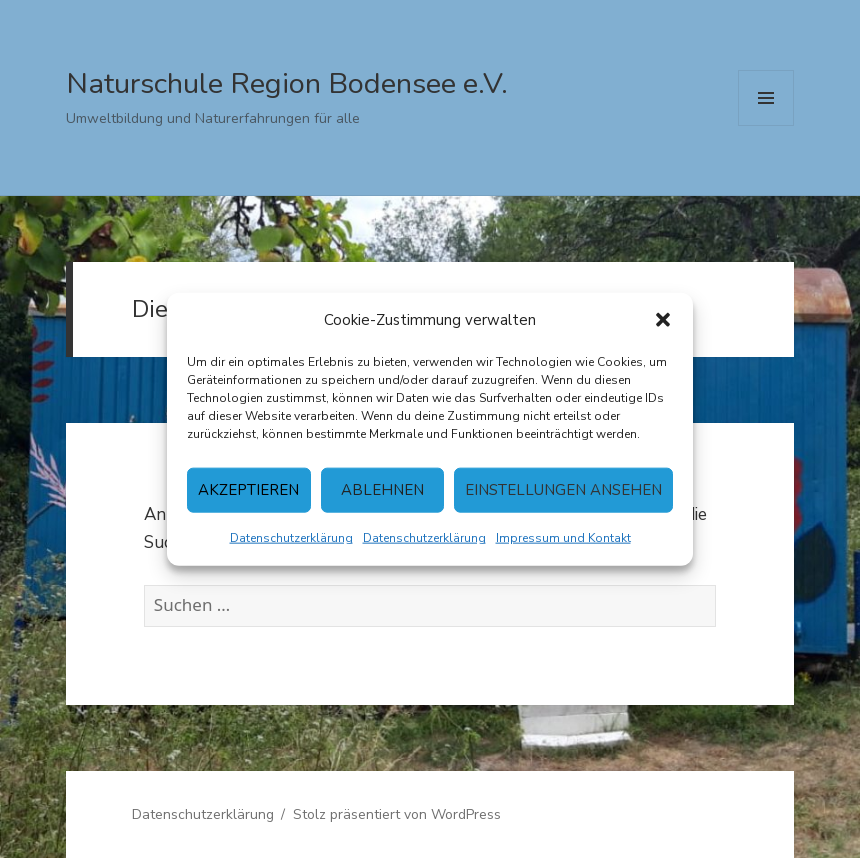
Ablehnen (382, 490)
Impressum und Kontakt (563, 537)
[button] (663, 320)
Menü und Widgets (766, 125)
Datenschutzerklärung (291, 537)
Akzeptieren (248, 490)
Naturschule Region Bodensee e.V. (287, 83)
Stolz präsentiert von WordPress (397, 814)
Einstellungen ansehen (563, 490)
